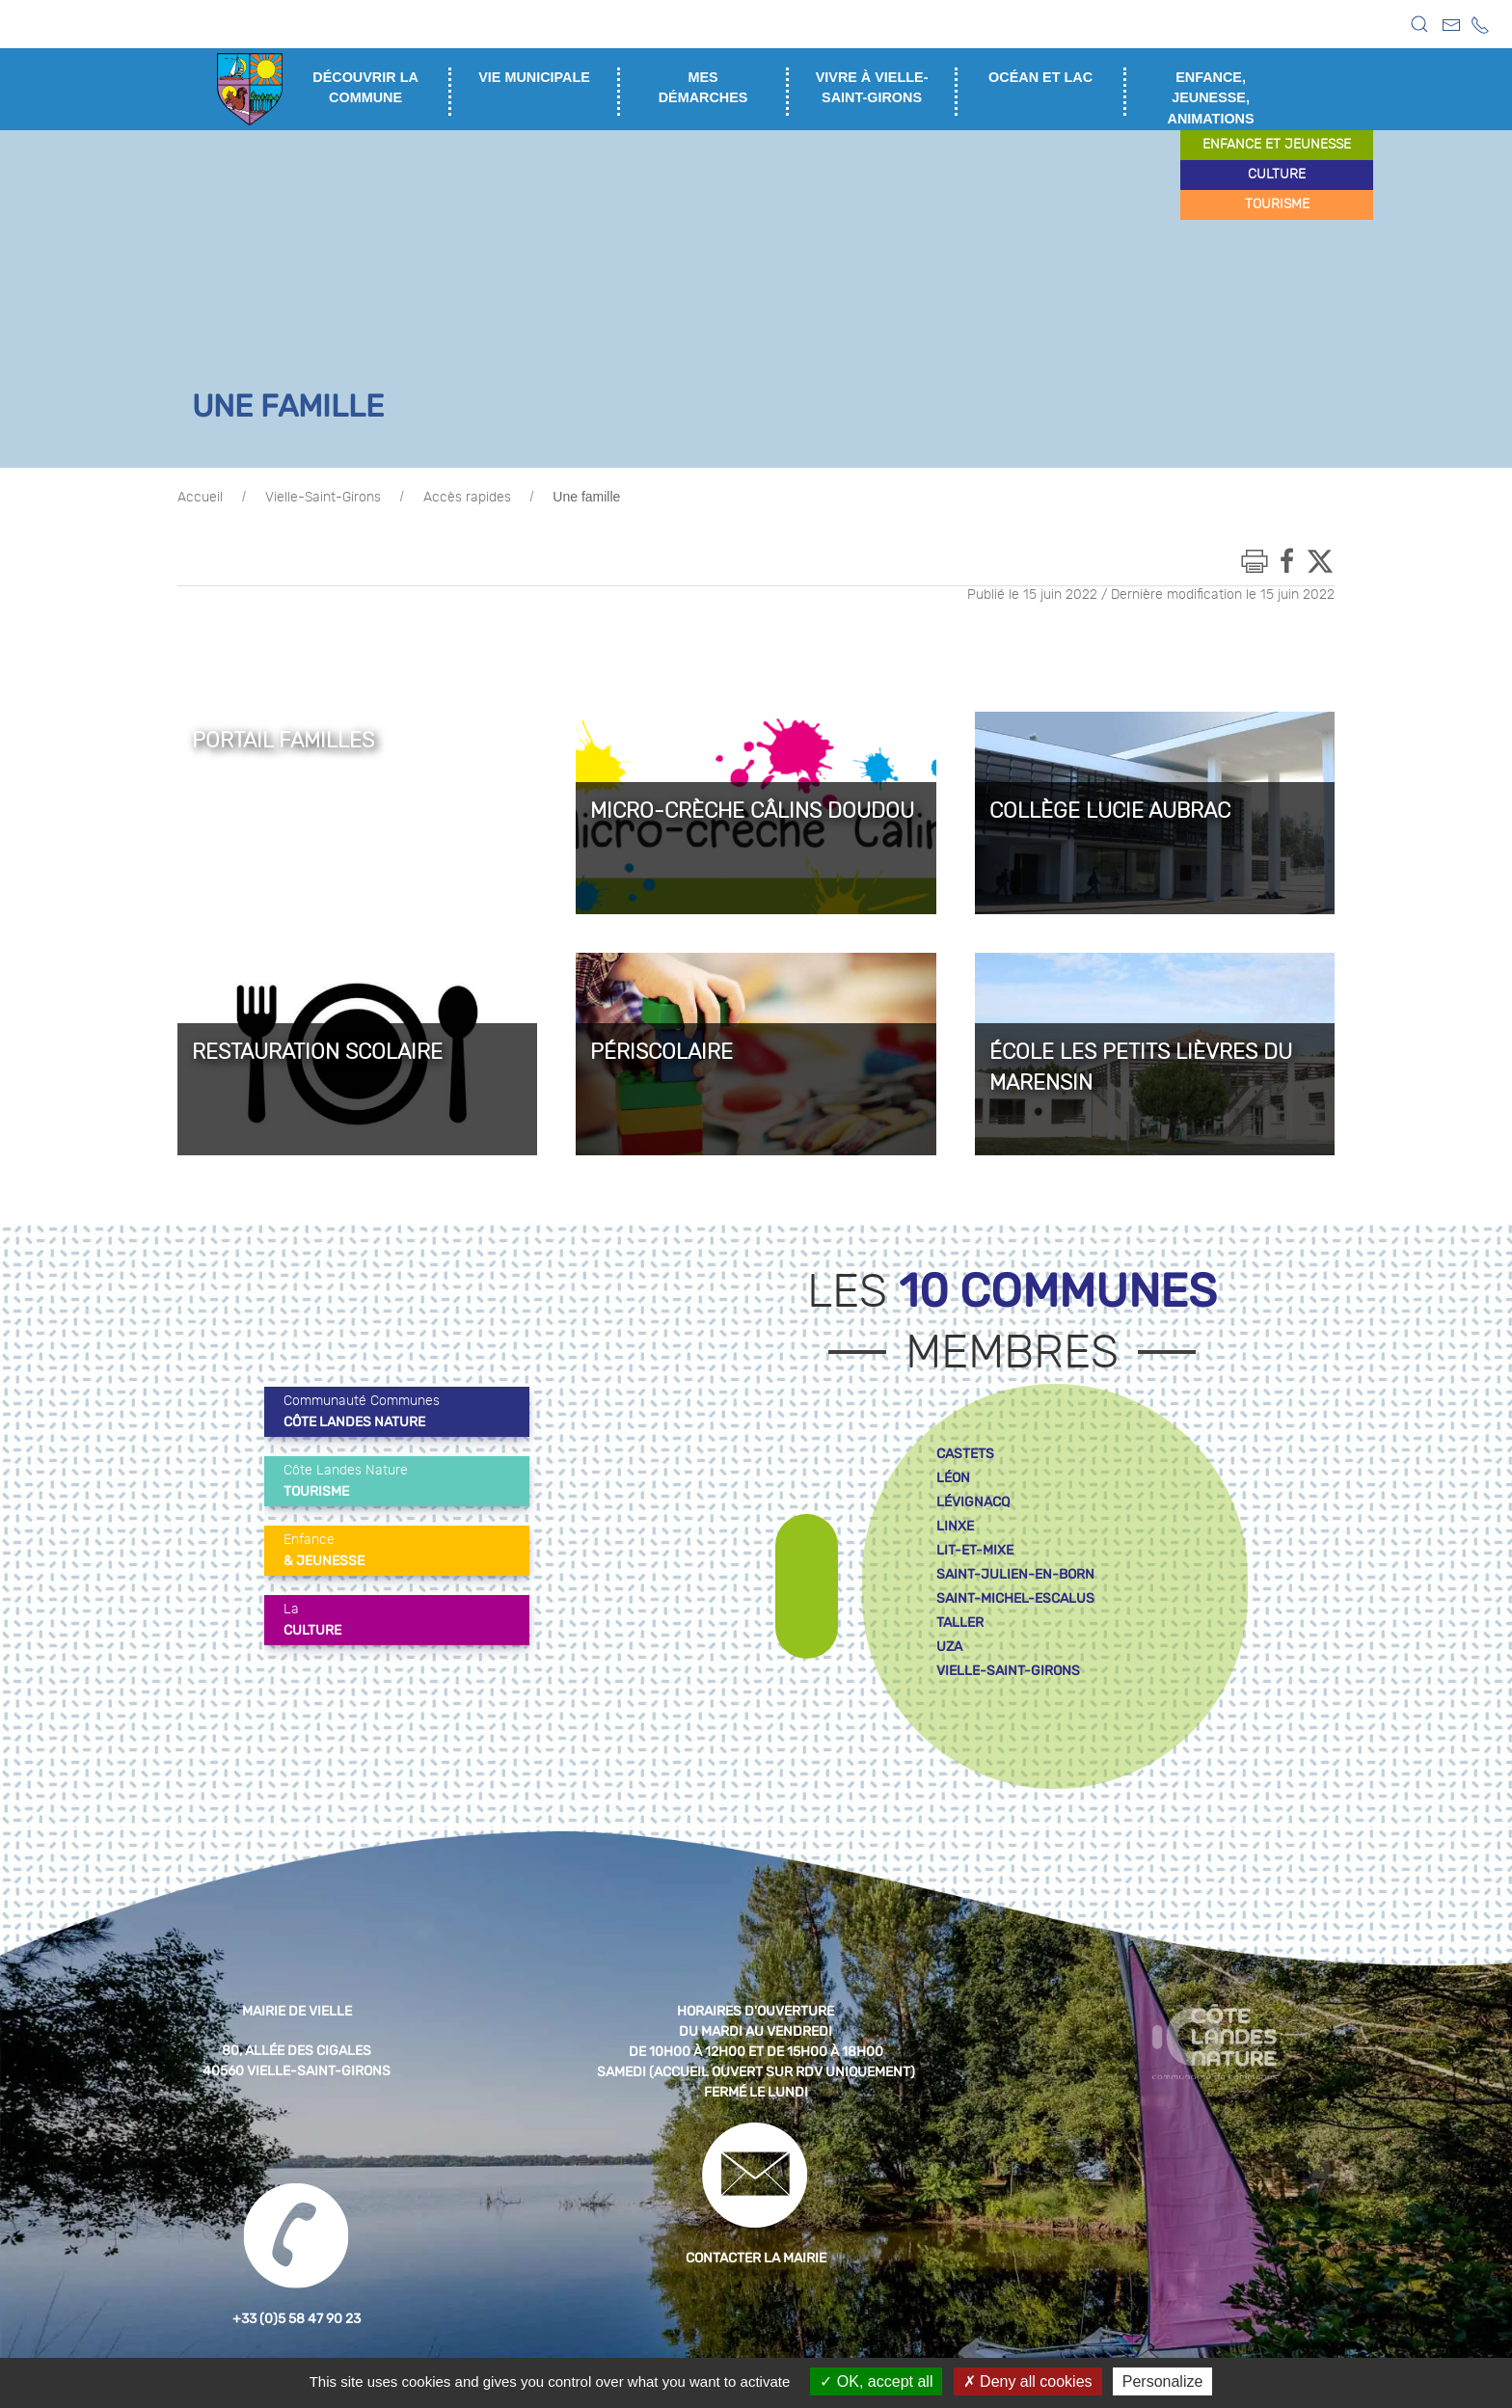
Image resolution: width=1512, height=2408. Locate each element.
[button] (1419, 24)
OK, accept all (876, 2381)
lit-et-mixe (974, 1550)
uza (949, 1646)
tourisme (1277, 204)
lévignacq (973, 1502)
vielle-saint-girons (1008, 1671)
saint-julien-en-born (1015, 1574)
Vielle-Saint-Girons (323, 497)
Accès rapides (467, 497)
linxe (955, 1526)
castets (965, 1454)
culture (1277, 174)
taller (960, 1622)
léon (953, 1478)
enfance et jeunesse (1276, 144)
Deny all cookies (1028, 2381)
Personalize (1162, 2381)
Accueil (200, 497)
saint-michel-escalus (1015, 1598)
